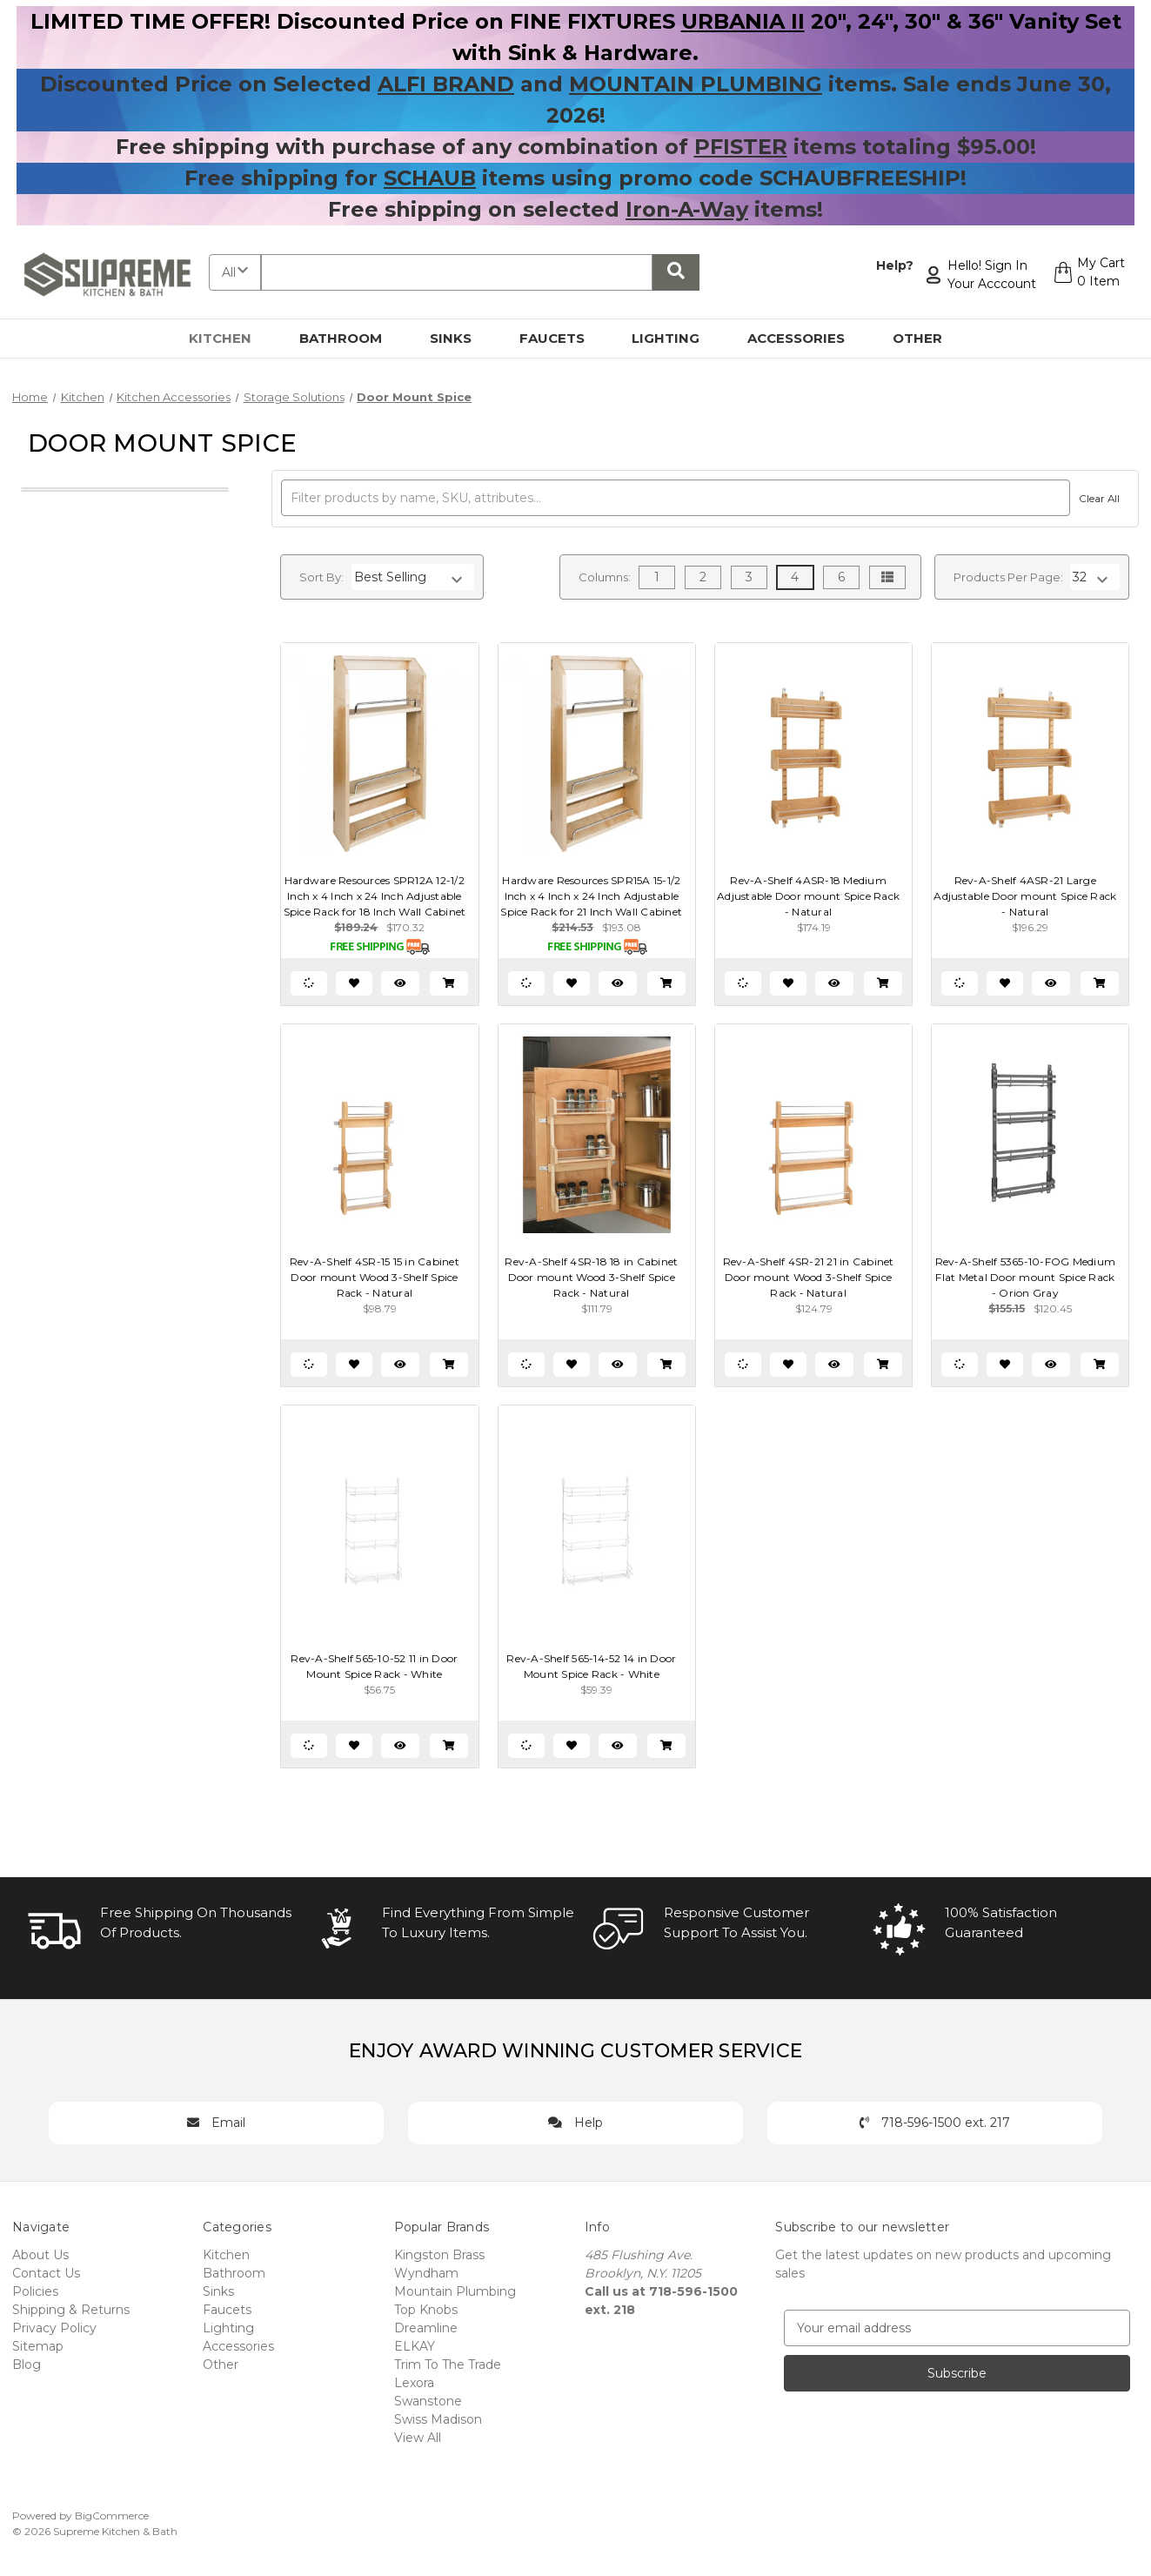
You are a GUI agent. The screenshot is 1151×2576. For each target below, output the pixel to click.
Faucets (562, 338)
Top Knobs (426, 2310)
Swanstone (428, 2401)
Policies (35, 2291)
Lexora (414, 2383)
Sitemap (38, 2346)
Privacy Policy (54, 2328)
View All (417, 2437)
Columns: (605, 577)
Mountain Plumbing (455, 2291)
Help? (890, 265)
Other (927, 338)
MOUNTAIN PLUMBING (695, 84)
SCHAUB (430, 178)
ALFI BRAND (446, 84)
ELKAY (414, 2346)
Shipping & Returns (71, 2310)
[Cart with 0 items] (1087, 275)
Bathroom (350, 338)
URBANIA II (743, 21)
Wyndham (426, 2273)
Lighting (675, 338)
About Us (40, 2255)
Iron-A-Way (687, 209)
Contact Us (46, 2273)
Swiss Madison (438, 2419)
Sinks (461, 338)
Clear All (1097, 499)
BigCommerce (112, 2515)
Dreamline (426, 2328)
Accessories (806, 338)
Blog (26, 2364)
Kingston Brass (439, 2255)
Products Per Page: (1008, 577)
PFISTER (740, 146)
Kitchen (230, 338)
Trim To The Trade (447, 2364)
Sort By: (321, 577)
